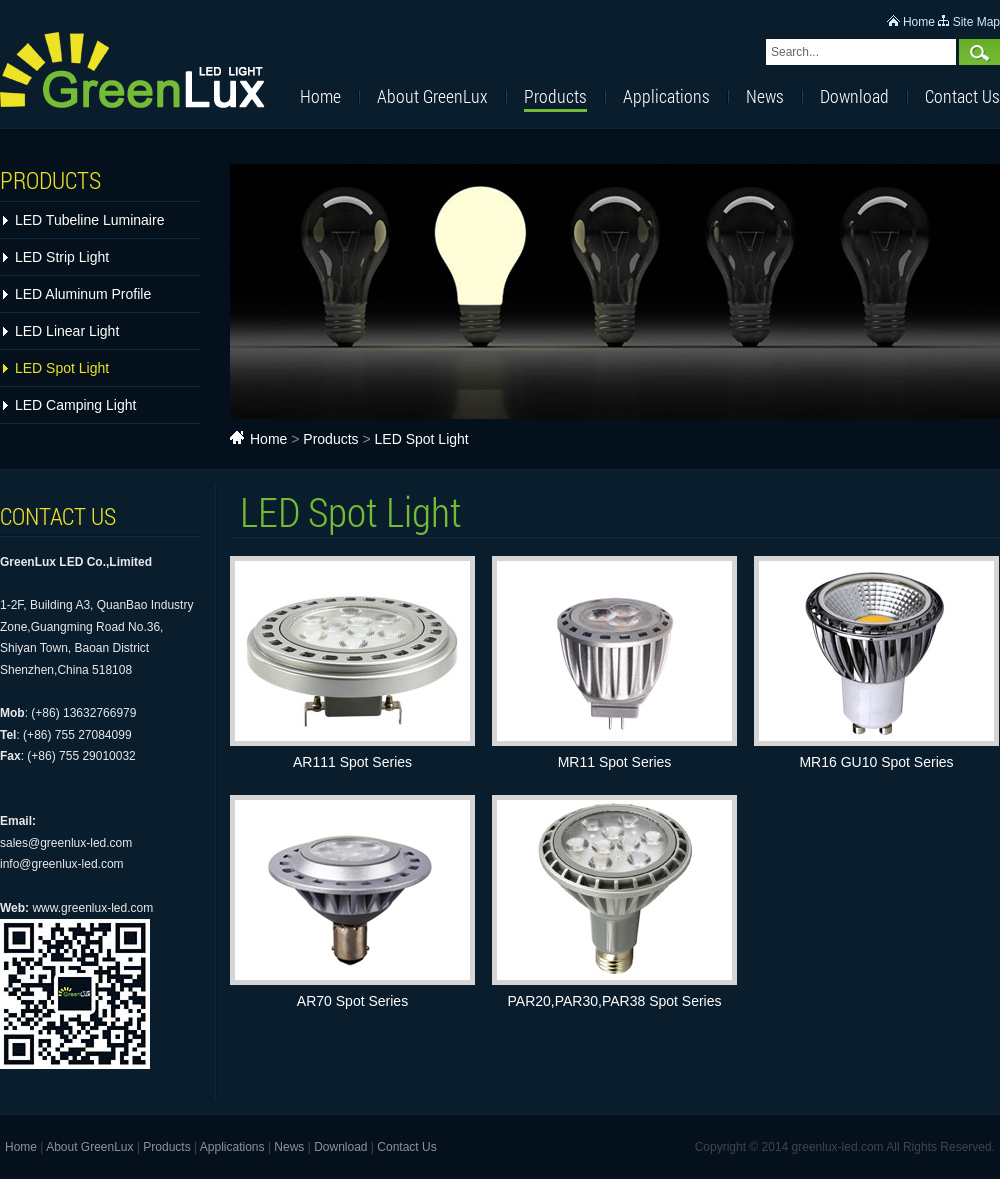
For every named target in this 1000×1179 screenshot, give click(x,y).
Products (555, 96)
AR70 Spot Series (352, 1001)
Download (854, 96)
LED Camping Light (75, 405)
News (765, 96)
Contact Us (962, 96)
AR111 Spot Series (352, 762)
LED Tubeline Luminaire (89, 220)
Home (919, 22)
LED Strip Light (62, 257)
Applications (666, 96)
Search (979, 52)
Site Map (976, 22)
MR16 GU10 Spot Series (876, 762)
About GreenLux (432, 96)
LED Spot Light (62, 368)
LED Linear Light (67, 331)
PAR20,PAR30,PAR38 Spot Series (615, 1001)
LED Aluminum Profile (83, 294)
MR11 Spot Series (615, 762)
